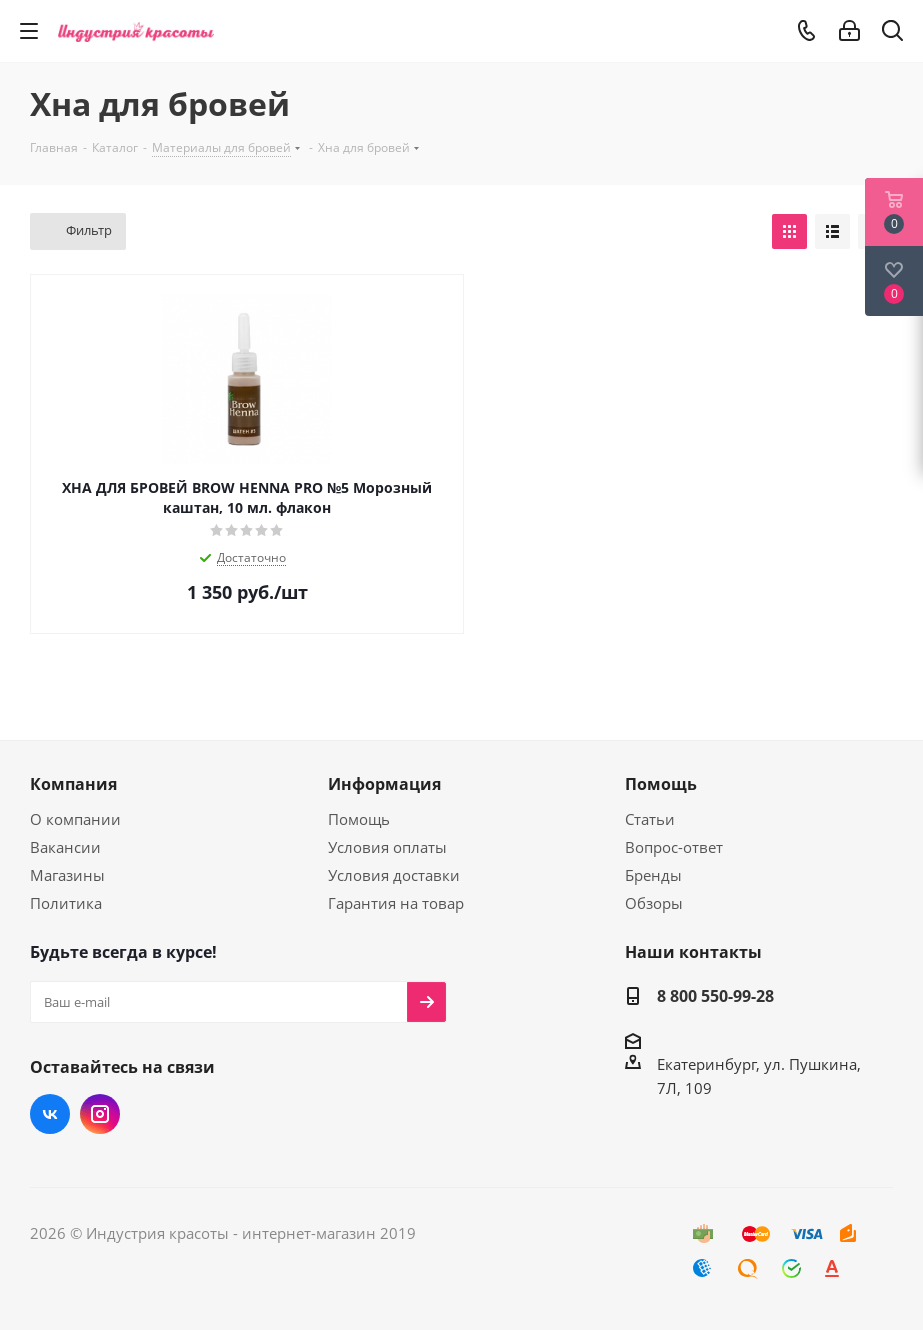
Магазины (67, 875)
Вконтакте (50, 1114)
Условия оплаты (387, 847)
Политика (66, 903)
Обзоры (654, 903)
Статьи (650, 819)
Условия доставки (394, 875)
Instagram (100, 1114)
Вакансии (65, 847)
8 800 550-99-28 (715, 996)
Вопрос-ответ (674, 847)
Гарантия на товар (396, 903)
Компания (73, 784)
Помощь (359, 819)
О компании (75, 819)
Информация (384, 784)
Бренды (653, 875)
